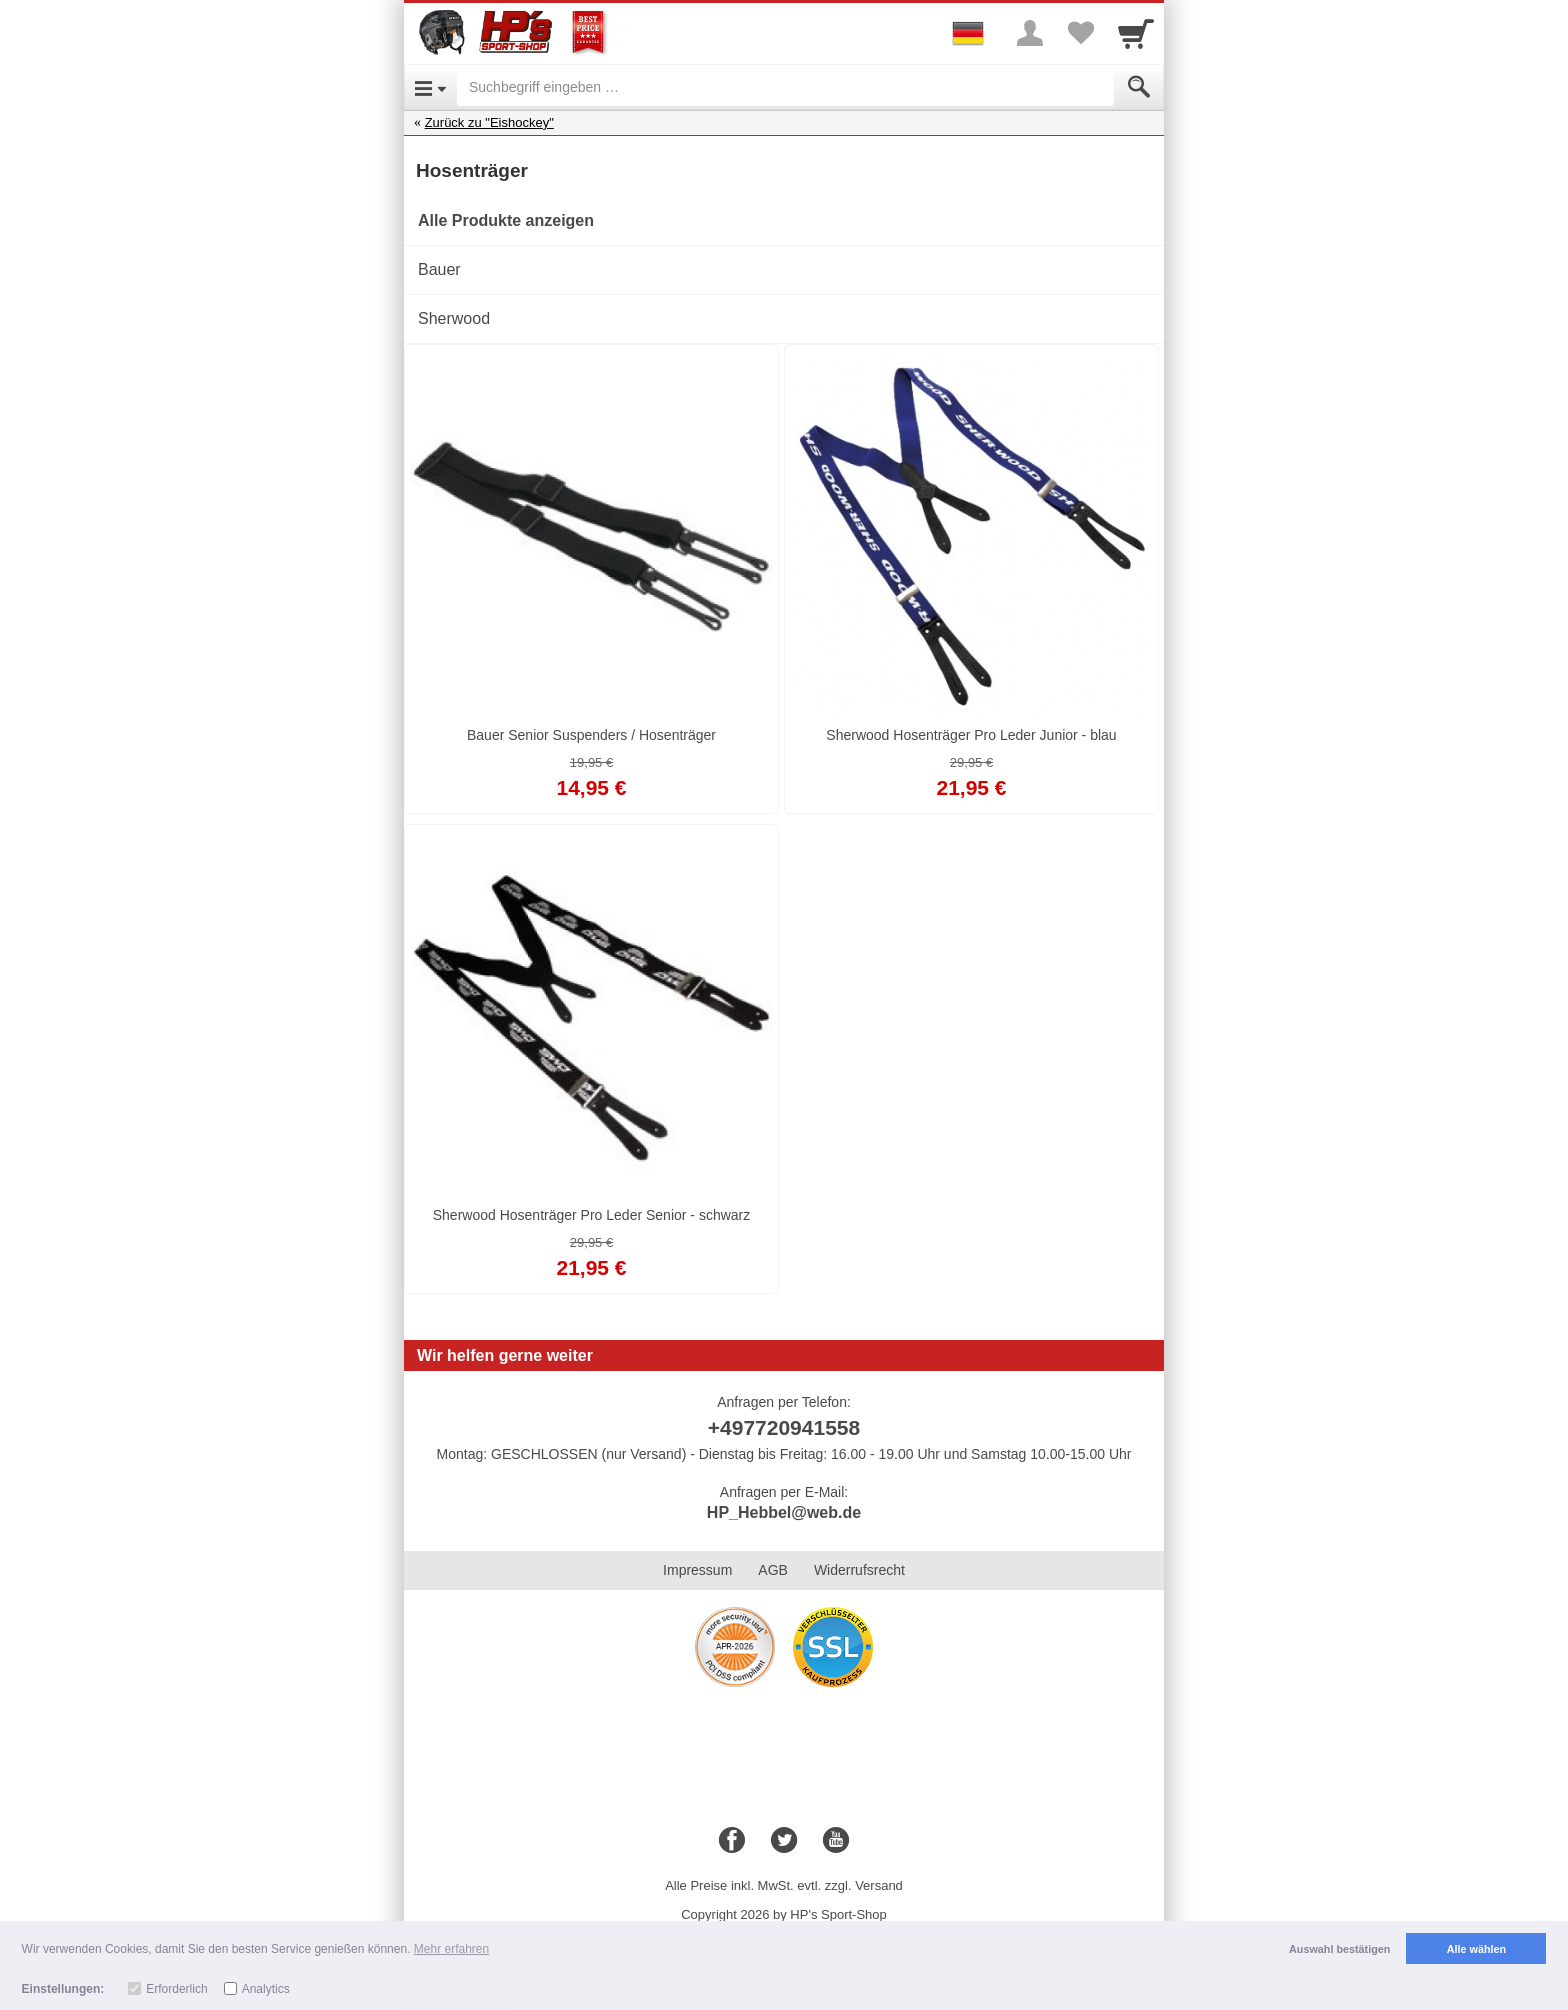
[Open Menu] (430, 87)
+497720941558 (784, 1427)
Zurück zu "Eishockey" (489, 122)
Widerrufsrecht (859, 1570)
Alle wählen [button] (1476, 1949)
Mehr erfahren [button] (451, 1949)
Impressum (697, 1570)
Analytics (266, 1989)
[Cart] (1136, 33)
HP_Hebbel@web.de (784, 1512)
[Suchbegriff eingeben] (785, 87)
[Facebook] (732, 1841)
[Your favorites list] (1080, 33)
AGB (773, 1570)
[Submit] (1139, 87)
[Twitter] (784, 1841)
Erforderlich (176, 1989)
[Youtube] (836, 1841)
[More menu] (1030, 33)
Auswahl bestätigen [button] (1339, 1949)
